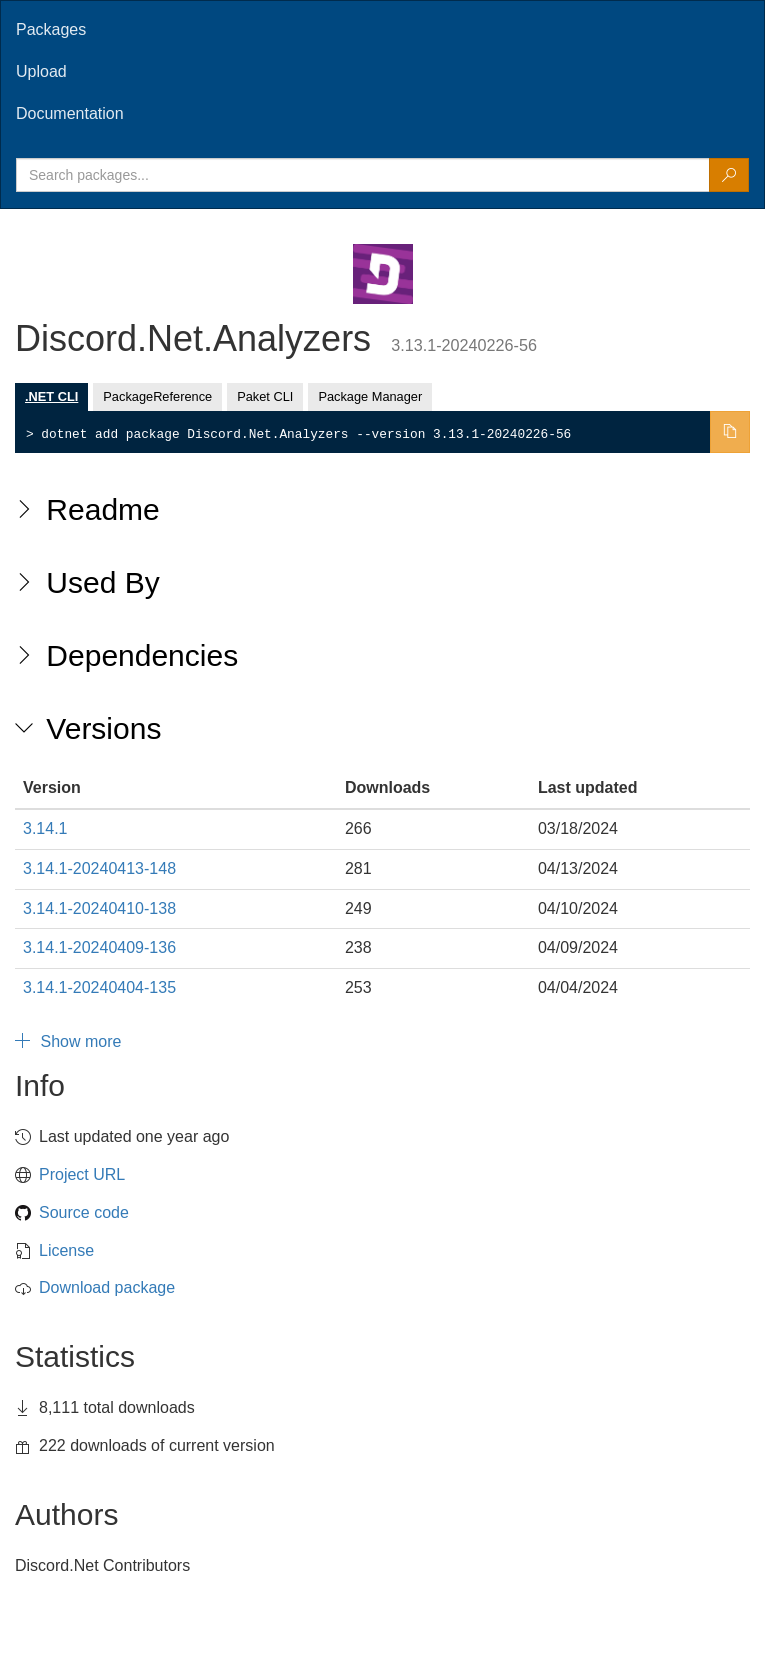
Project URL (82, 1174)
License (66, 1250)
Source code (84, 1212)
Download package (107, 1287)
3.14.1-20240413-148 (99, 868)
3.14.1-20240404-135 (99, 987)
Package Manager (370, 396)
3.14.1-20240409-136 (99, 947)
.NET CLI (51, 396)
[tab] (382, 30)
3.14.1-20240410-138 (99, 908)
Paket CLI (265, 396)
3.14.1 (45, 828)
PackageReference (157, 396)
